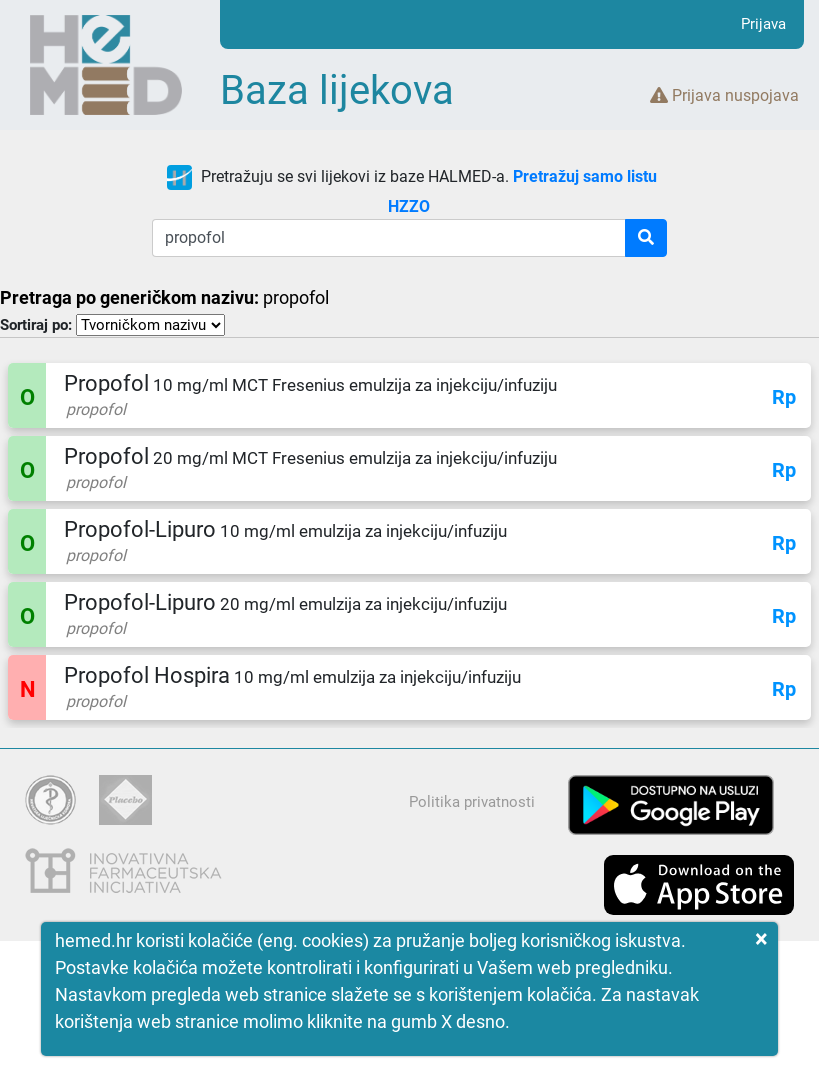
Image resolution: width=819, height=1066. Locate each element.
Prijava (763, 24)
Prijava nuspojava (724, 95)
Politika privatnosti (472, 802)
